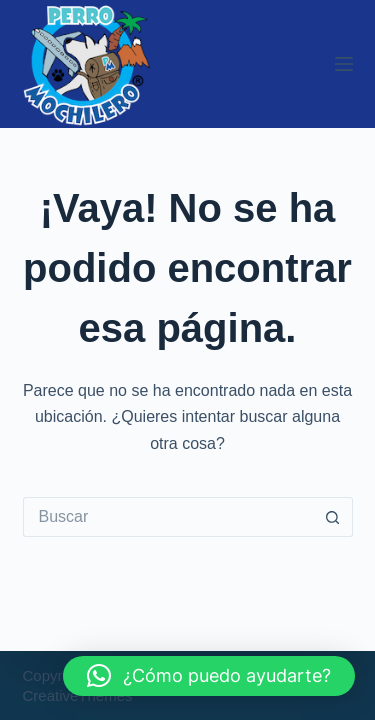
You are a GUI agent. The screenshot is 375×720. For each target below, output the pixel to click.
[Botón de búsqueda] (333, 517)
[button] (209, 676)
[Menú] (344, 64)
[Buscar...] (168, 517)
